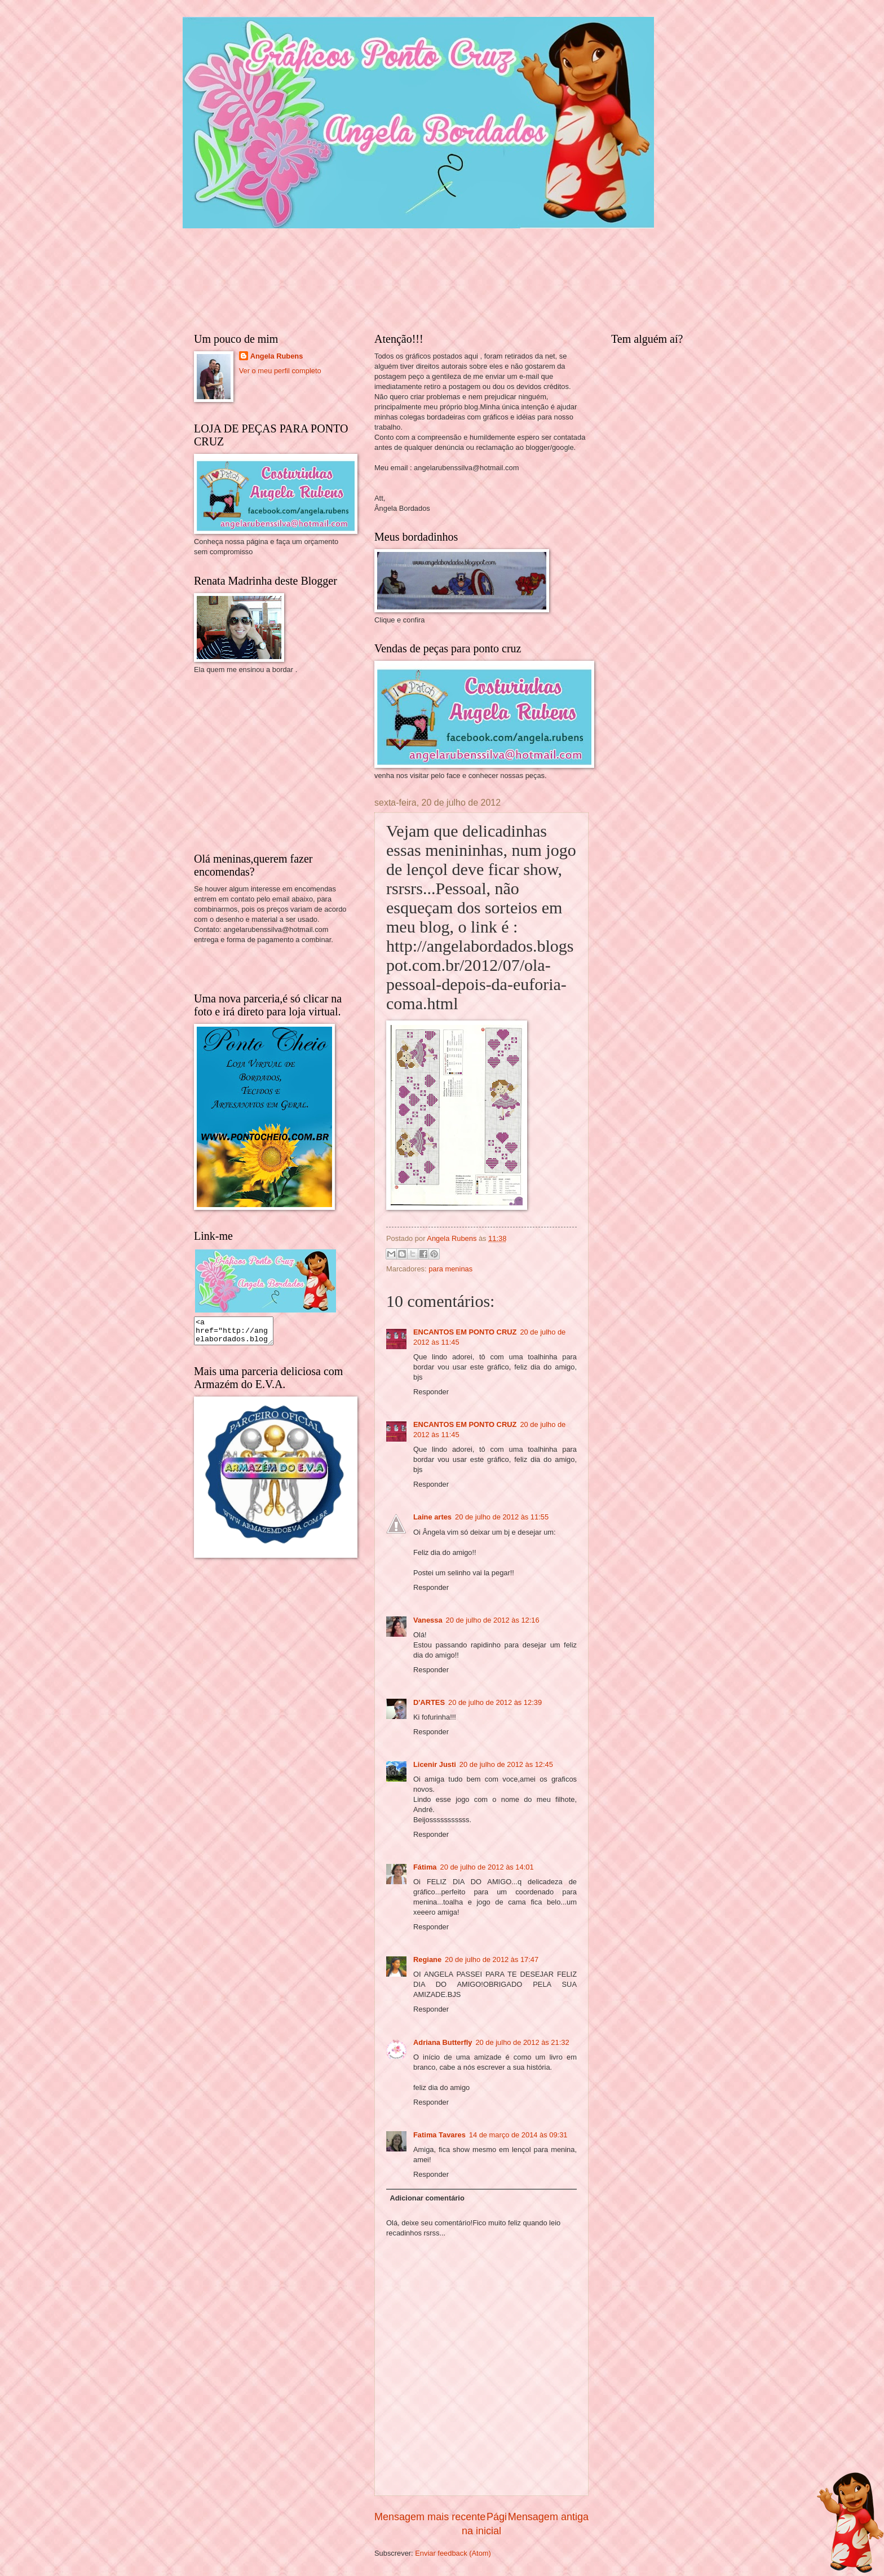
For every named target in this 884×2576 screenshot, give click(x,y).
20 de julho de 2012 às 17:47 (491, 1959)
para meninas (450, 1269)
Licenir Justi (434, 1764)
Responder (431, 1392)
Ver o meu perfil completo (280, 370)
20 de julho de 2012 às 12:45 (506, 1764)
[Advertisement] (278, 762)
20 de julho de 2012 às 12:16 (493, 1620)
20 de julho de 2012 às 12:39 (495, 1702)
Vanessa (428, 1620)
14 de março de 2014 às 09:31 (518, 2135)
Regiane (427, 1959)
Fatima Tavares (439, 2135)
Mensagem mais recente (429, 2516)
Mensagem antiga (548, 2516)
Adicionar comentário (427, 2198)
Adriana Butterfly (442, 2042)
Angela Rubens (276, 356)
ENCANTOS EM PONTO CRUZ (464, 1332)
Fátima (425, 1867)
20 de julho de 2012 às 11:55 (502, 1517)
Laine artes (432, 1517)
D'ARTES (429, 1702)
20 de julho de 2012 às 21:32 (522, 2042)
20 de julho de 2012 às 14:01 (487, 1867)
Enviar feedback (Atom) (453, 2553)
